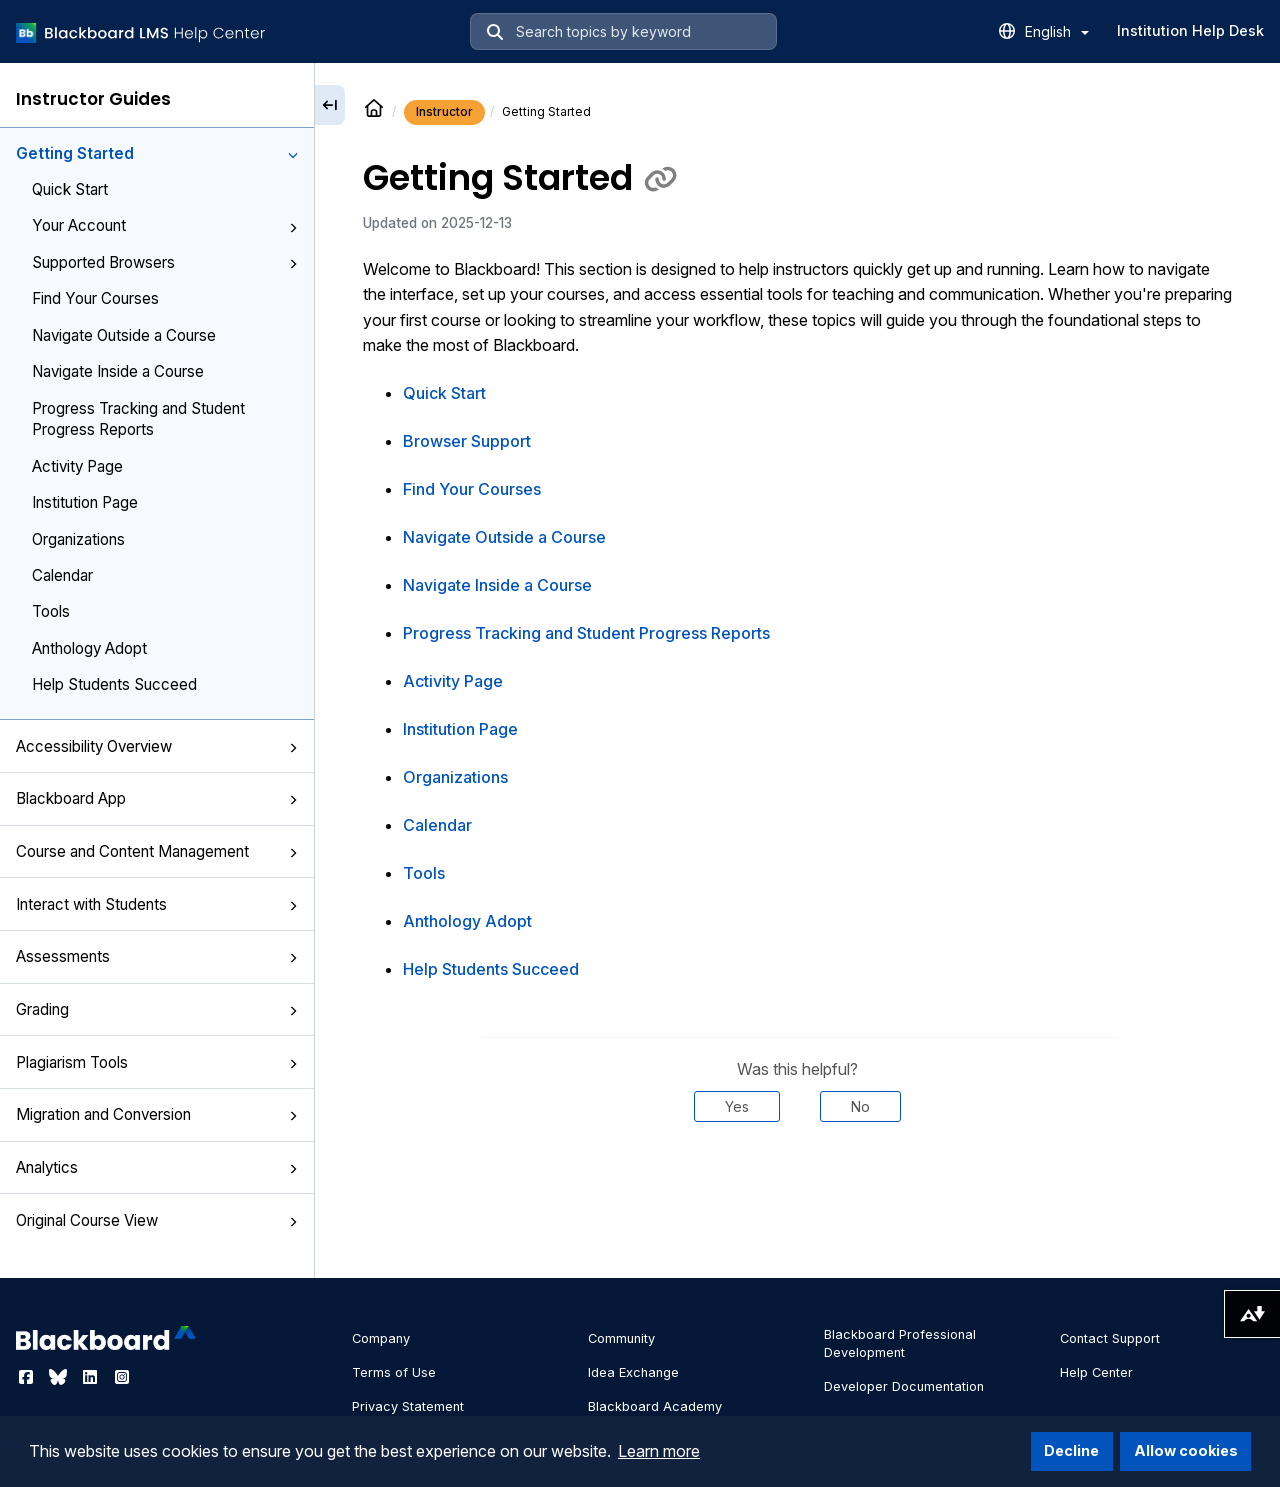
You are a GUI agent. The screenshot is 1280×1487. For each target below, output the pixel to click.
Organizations (78, 539)
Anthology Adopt (89, 648)
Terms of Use (394, 1372)
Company (381, 1338)
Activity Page (77, 466)
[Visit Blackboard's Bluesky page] (60, 1377)
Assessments (157, 956)
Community (621, 1338)
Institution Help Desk (1190, 30)
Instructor (444, 111)
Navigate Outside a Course (124, 335)
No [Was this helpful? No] (860, 1106)
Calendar (62, 575)
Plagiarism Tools (157, 1062)
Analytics (157, 1167)
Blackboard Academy (655, 1406)
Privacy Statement (408, 1406)
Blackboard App (157, 798)
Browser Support (467, 441)
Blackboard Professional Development (900, 1343)
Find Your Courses (95, 298)
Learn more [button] (659, 1451)
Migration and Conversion (157, 1114)
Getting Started (157, 153)
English (1057, 31)
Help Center (1096, 1372)
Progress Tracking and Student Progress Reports (138, 419)
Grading (157, 1009)
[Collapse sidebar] (330, 105)
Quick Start (70, 189)
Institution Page (85, 502)
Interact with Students (157, 904)
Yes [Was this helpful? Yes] (737, 1106)
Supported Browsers (165, 262)
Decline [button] (1071, 1450)
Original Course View (157, 1220)
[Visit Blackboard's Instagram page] (122, 1377)
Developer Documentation (904, 1386)
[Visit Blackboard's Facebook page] (28, 1377)
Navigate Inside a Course (118, 371)
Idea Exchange (633, 1372)
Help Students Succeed (114, 684)
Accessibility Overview (157, 746)
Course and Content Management (157, 851)
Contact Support (1110, 1338)
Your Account (165, 225)
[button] (293, 155)
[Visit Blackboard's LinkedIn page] (92, 1377)
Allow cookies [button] (1186, 1450)
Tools (51, 611)
